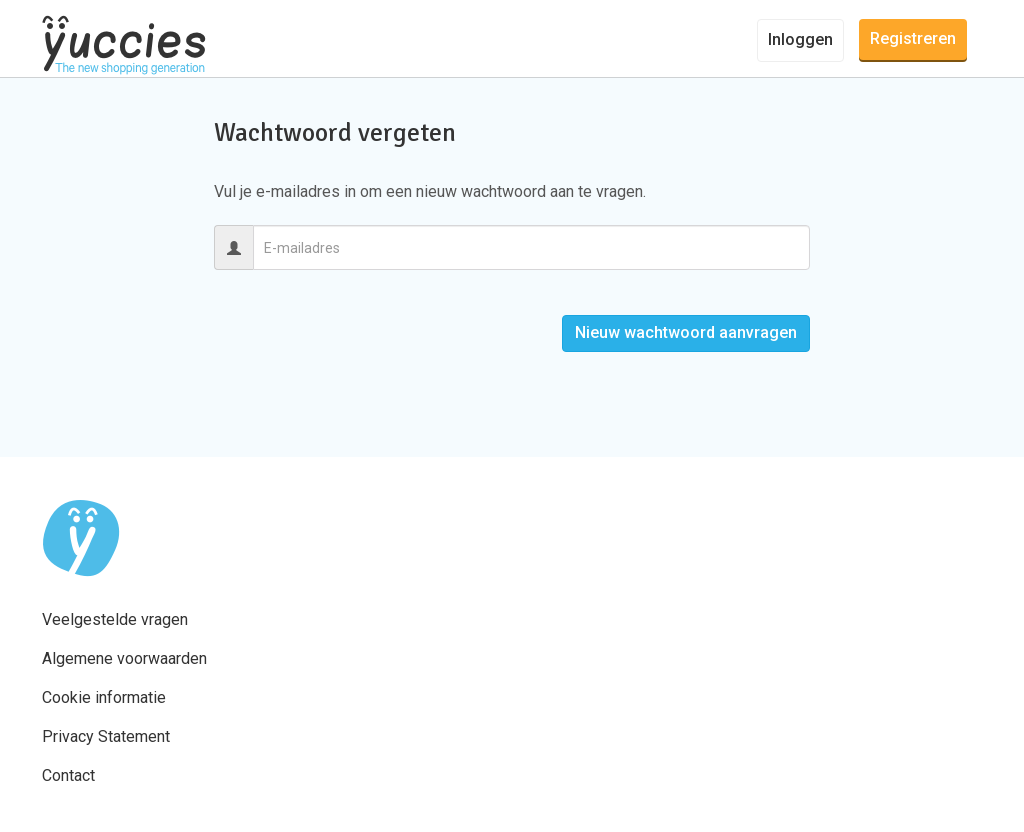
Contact (68, 775)
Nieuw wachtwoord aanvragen (686, 332)
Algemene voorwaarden (124, 658)
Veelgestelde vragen (115, 619)
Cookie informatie (104, 697)
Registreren (913, 38)
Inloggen (800, 39)
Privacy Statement (106, 736)
